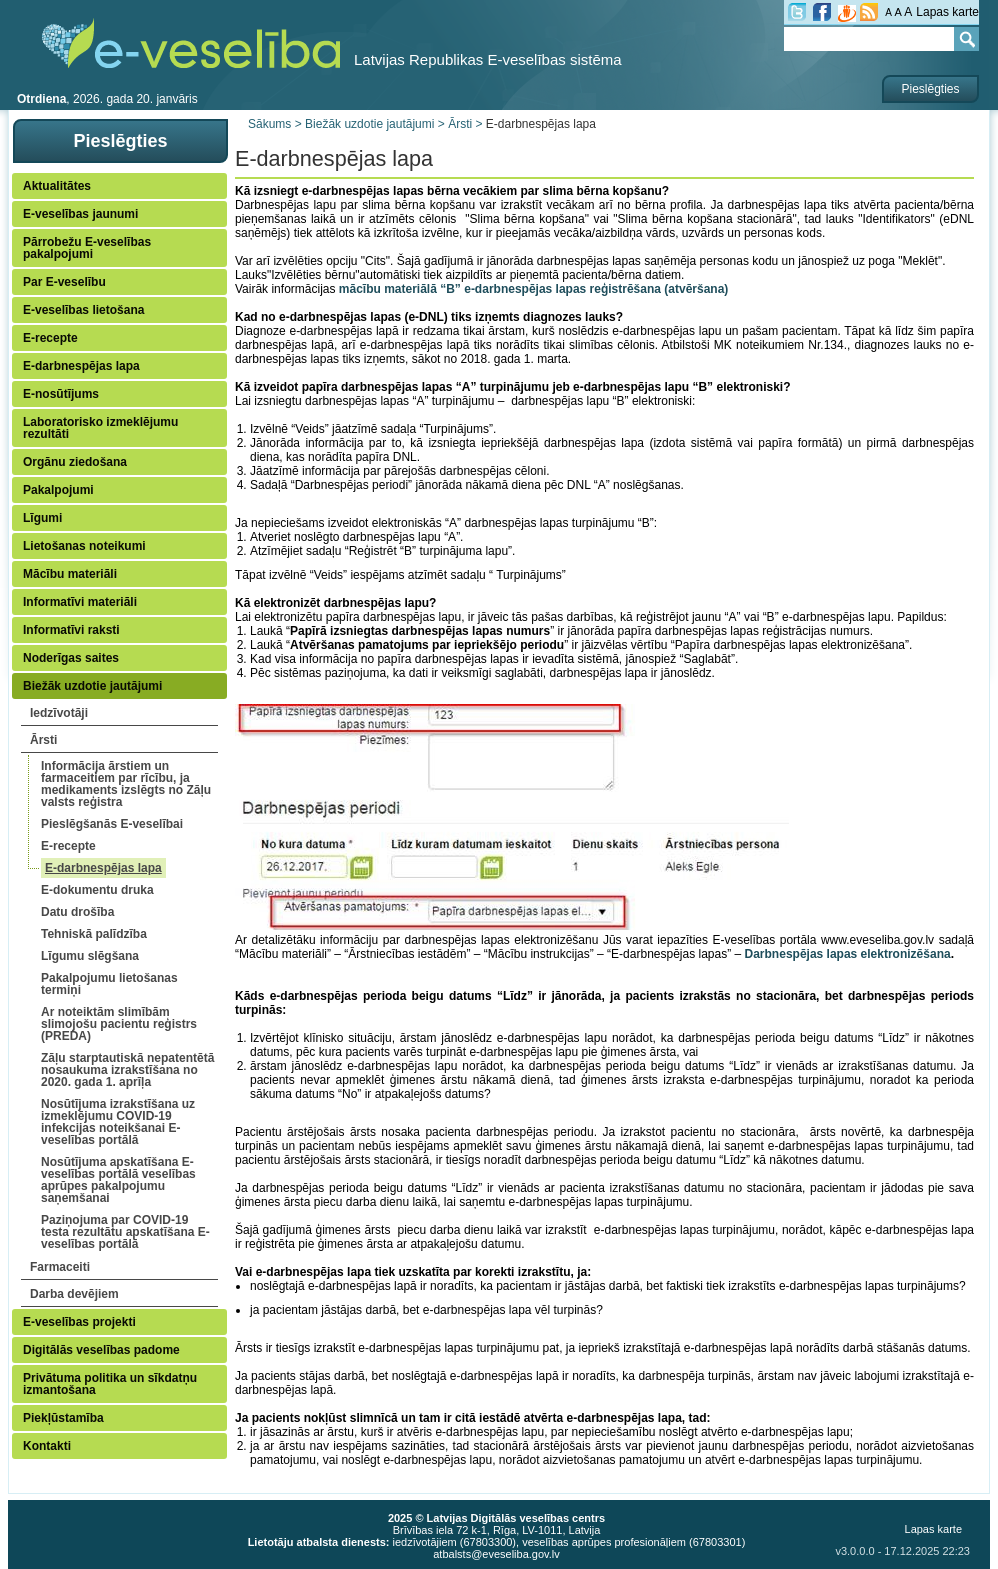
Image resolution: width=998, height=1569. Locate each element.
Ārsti (43, 740)
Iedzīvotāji (59, 713)
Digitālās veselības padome (101, 1350)
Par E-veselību (64, 282)
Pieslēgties (930, 89)
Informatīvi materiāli (80, 602)
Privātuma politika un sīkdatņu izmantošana (110, 1384)
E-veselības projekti (79, 1322)
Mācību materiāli (70, 574)
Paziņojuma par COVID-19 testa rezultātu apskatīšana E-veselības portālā (125, 1232)
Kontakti (47, 1446)
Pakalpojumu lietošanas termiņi (109, 984)
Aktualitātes (57, 186)
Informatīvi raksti (71, 630)
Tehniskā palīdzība (94, 934)
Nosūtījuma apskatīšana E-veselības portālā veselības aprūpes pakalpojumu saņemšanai (118, 1180)
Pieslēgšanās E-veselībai (112, 824)
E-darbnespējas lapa (81, 366)
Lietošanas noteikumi (84, 546)
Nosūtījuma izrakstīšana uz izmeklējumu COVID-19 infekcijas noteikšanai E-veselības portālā (118, 1122)
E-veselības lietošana (83, 310)
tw (797, 12)
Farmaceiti (60, 1267)
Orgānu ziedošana (75, 462)
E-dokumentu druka (97, 890)
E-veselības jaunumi (80, 214)
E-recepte (50, 338)
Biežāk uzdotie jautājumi (92, 686)
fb (822, 12)
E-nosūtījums (61, 394)
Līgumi (42, 518)
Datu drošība (77, 912)
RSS (869, 12)
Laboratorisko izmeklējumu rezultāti (100, 428)
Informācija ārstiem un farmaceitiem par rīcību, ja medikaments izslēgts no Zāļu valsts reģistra (126, 784)
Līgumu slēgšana (90, 956)
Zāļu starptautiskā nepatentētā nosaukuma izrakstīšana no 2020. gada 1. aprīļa (127, 1070)
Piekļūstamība (63, 1418)
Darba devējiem (74, 1294)
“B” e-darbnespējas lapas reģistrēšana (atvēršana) (584, 289)
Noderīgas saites (71, 658)
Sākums (269, 124)
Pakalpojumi (58, 490)
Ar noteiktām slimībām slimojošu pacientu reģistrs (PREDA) (119, 1024)
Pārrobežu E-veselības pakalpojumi (87, 248)
